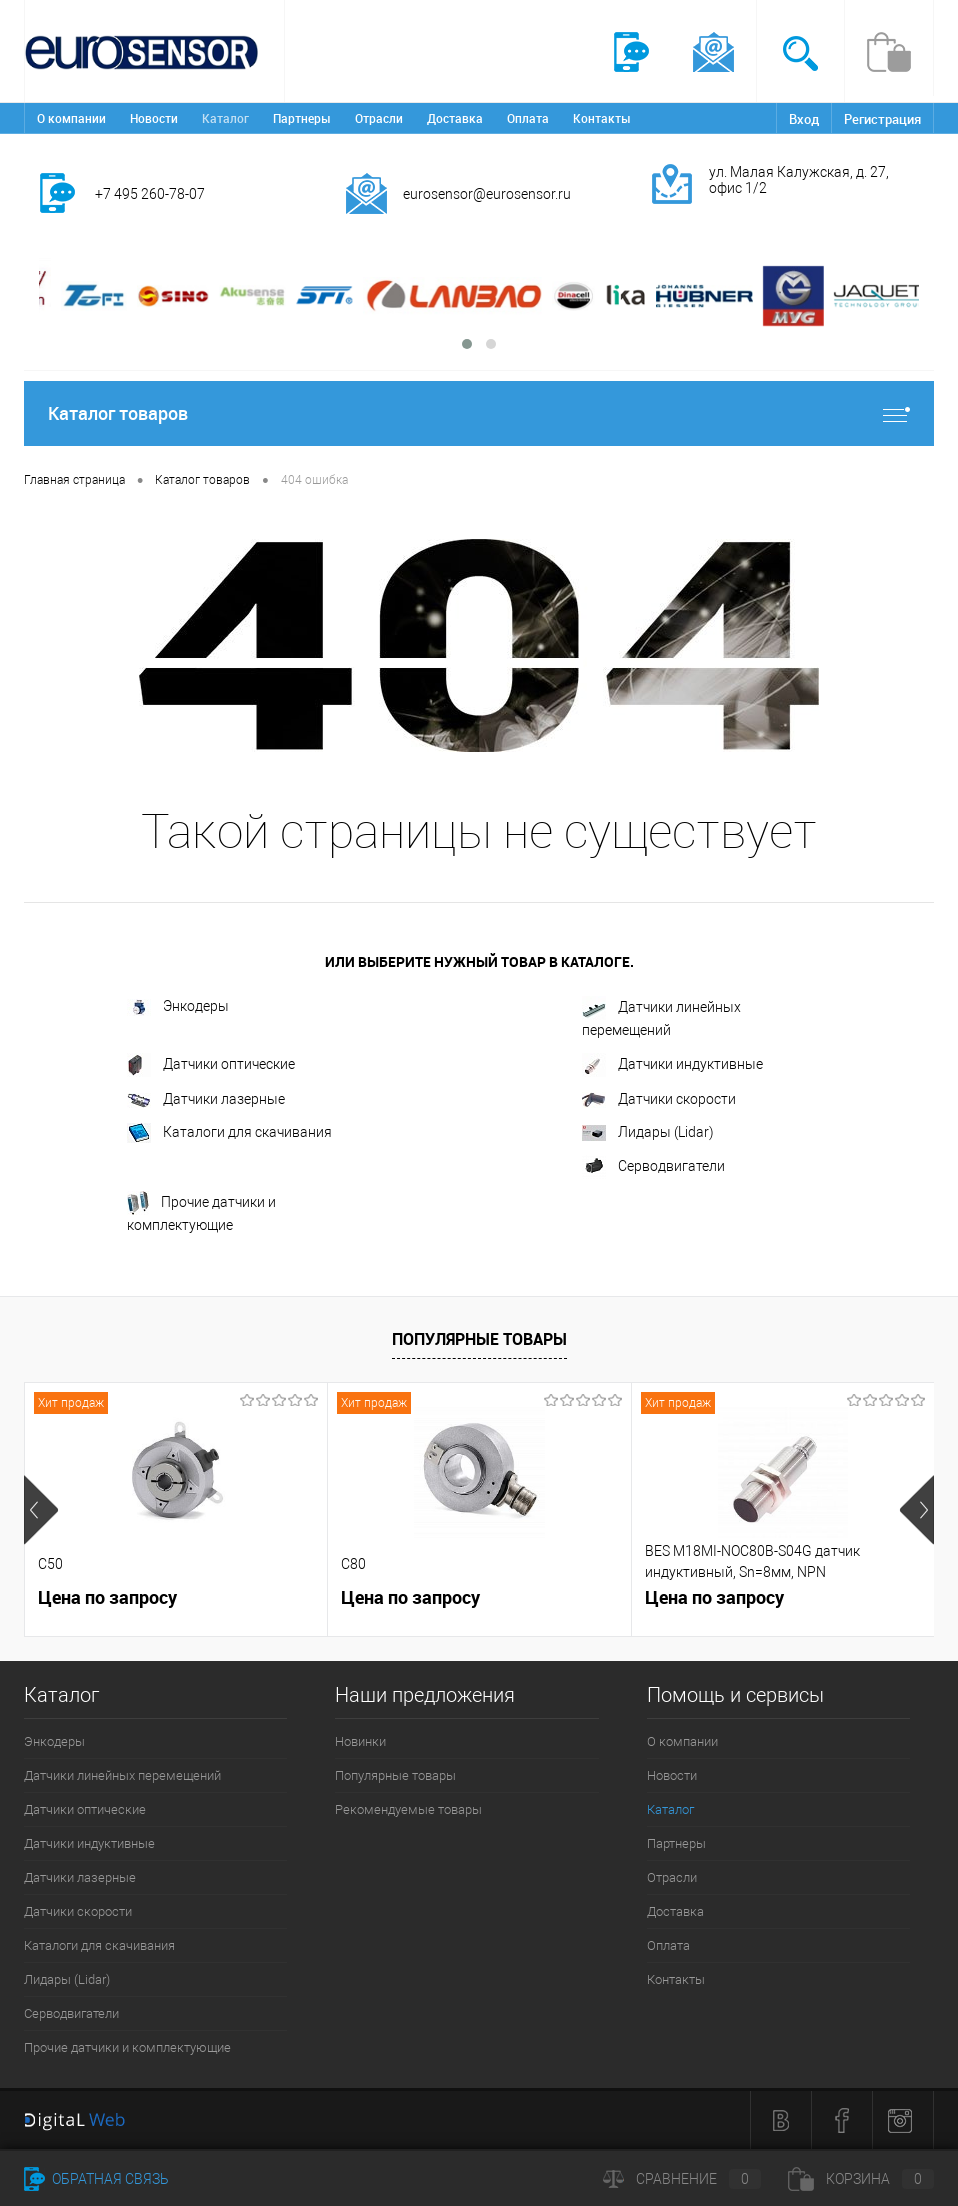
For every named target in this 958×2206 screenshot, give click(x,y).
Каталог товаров (479, 413)
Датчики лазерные (206, 1099)
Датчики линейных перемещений (661, 1017)
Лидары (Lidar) (648, 1132)
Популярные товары (479, 1339)
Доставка (455, 118)
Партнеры (302, 118)
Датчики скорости (659, 1099)
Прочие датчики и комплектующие (201, 1212)
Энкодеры (178, 1007)
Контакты (602, 118)
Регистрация (882, 119)
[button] (467, 344)
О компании (71, 118)
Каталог (225, 118)
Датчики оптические (211, 1065)
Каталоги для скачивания (229, 1133)
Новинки (360, 1741)
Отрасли (379, 118)
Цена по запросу (107, 1597)
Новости (154, 118)
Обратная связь (96, 2179)
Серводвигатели (653, 1167)
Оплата (528, 118)
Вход (804, 119)
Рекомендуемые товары (408, 1809)
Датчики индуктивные (672, 1065)
